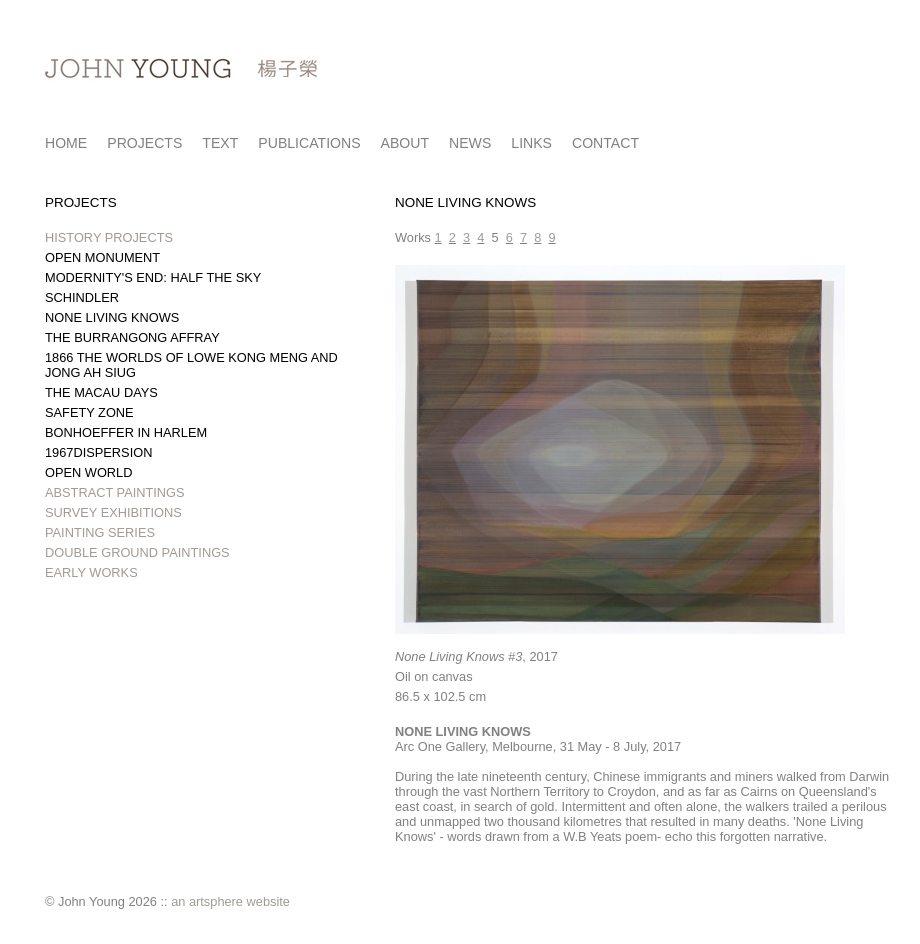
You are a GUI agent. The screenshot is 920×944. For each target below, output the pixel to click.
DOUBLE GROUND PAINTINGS (137, 552)
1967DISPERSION (98, 452)
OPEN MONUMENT (102, 257)
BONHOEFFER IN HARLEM (126, 432)
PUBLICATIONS (309, 143)
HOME (66, 143)
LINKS (531, 143)
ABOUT (405, 143)
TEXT (220, 143)
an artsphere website (230, 901)
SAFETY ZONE (89, 412)
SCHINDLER (82, 297)
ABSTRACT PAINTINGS (115, 492)
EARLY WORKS (91, 572)
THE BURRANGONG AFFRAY (132, 337)
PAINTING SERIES (100, 532)
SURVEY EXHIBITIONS (113, 512)
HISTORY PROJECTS (109, 237)
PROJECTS (144, 143)
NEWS (470, 143)
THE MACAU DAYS (101, 392)
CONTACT (605, 143)
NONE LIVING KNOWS (112, 317)
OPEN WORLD (88, 472)
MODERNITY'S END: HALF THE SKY (153, 277)
